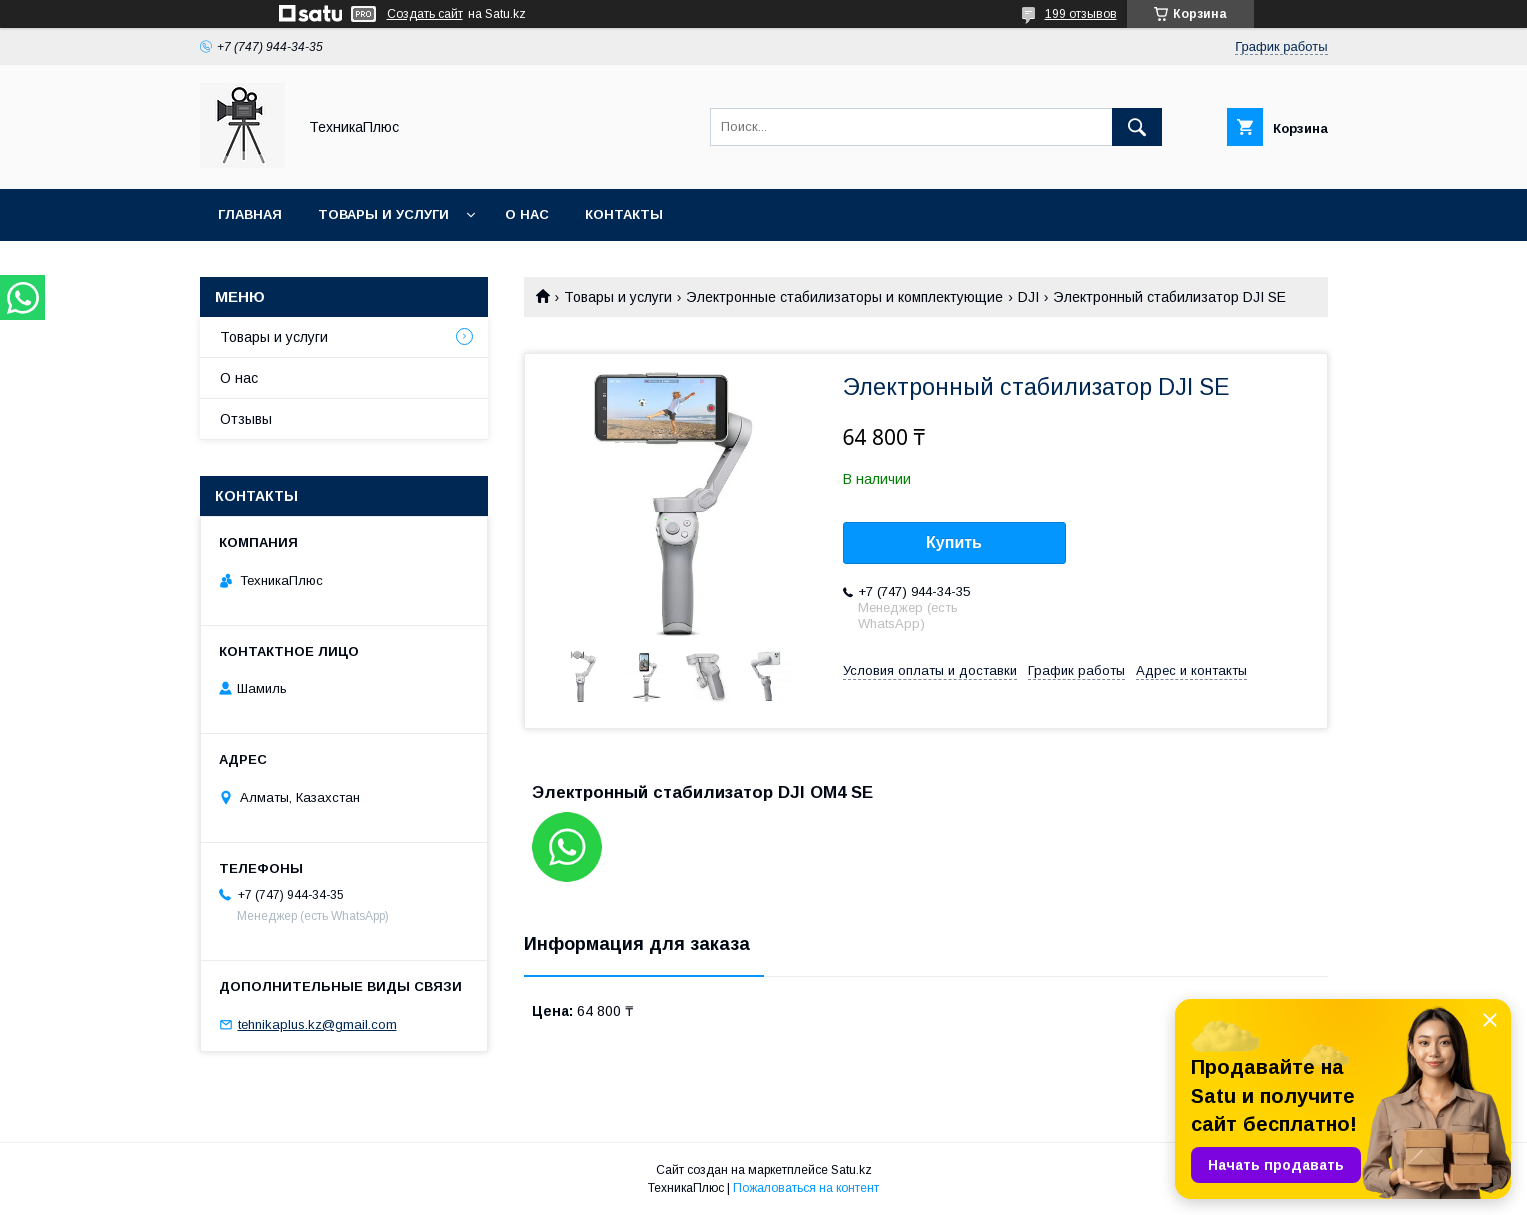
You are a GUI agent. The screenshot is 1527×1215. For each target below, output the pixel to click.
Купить (954, 542)
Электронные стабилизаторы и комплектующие (844, 297)
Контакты (624, 214)
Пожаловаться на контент (806, 1188)
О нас (527, 214)
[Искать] (1137, 127)
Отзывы (246, 419)
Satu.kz (851, 1170)
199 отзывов (1081, 14)
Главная (250, 214)
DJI (1028, 297)
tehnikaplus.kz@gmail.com (317, 1024)
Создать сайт (425, 14)
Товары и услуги (383, 214)
